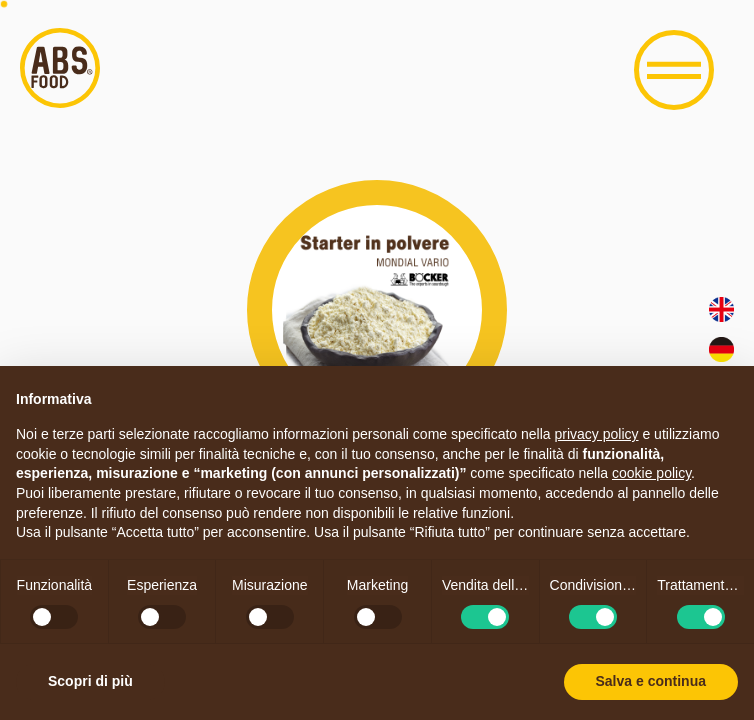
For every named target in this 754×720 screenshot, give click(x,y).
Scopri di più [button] (90, 681)
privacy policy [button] (597, 434)
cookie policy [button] (651, 473)
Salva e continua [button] (651, 681)
